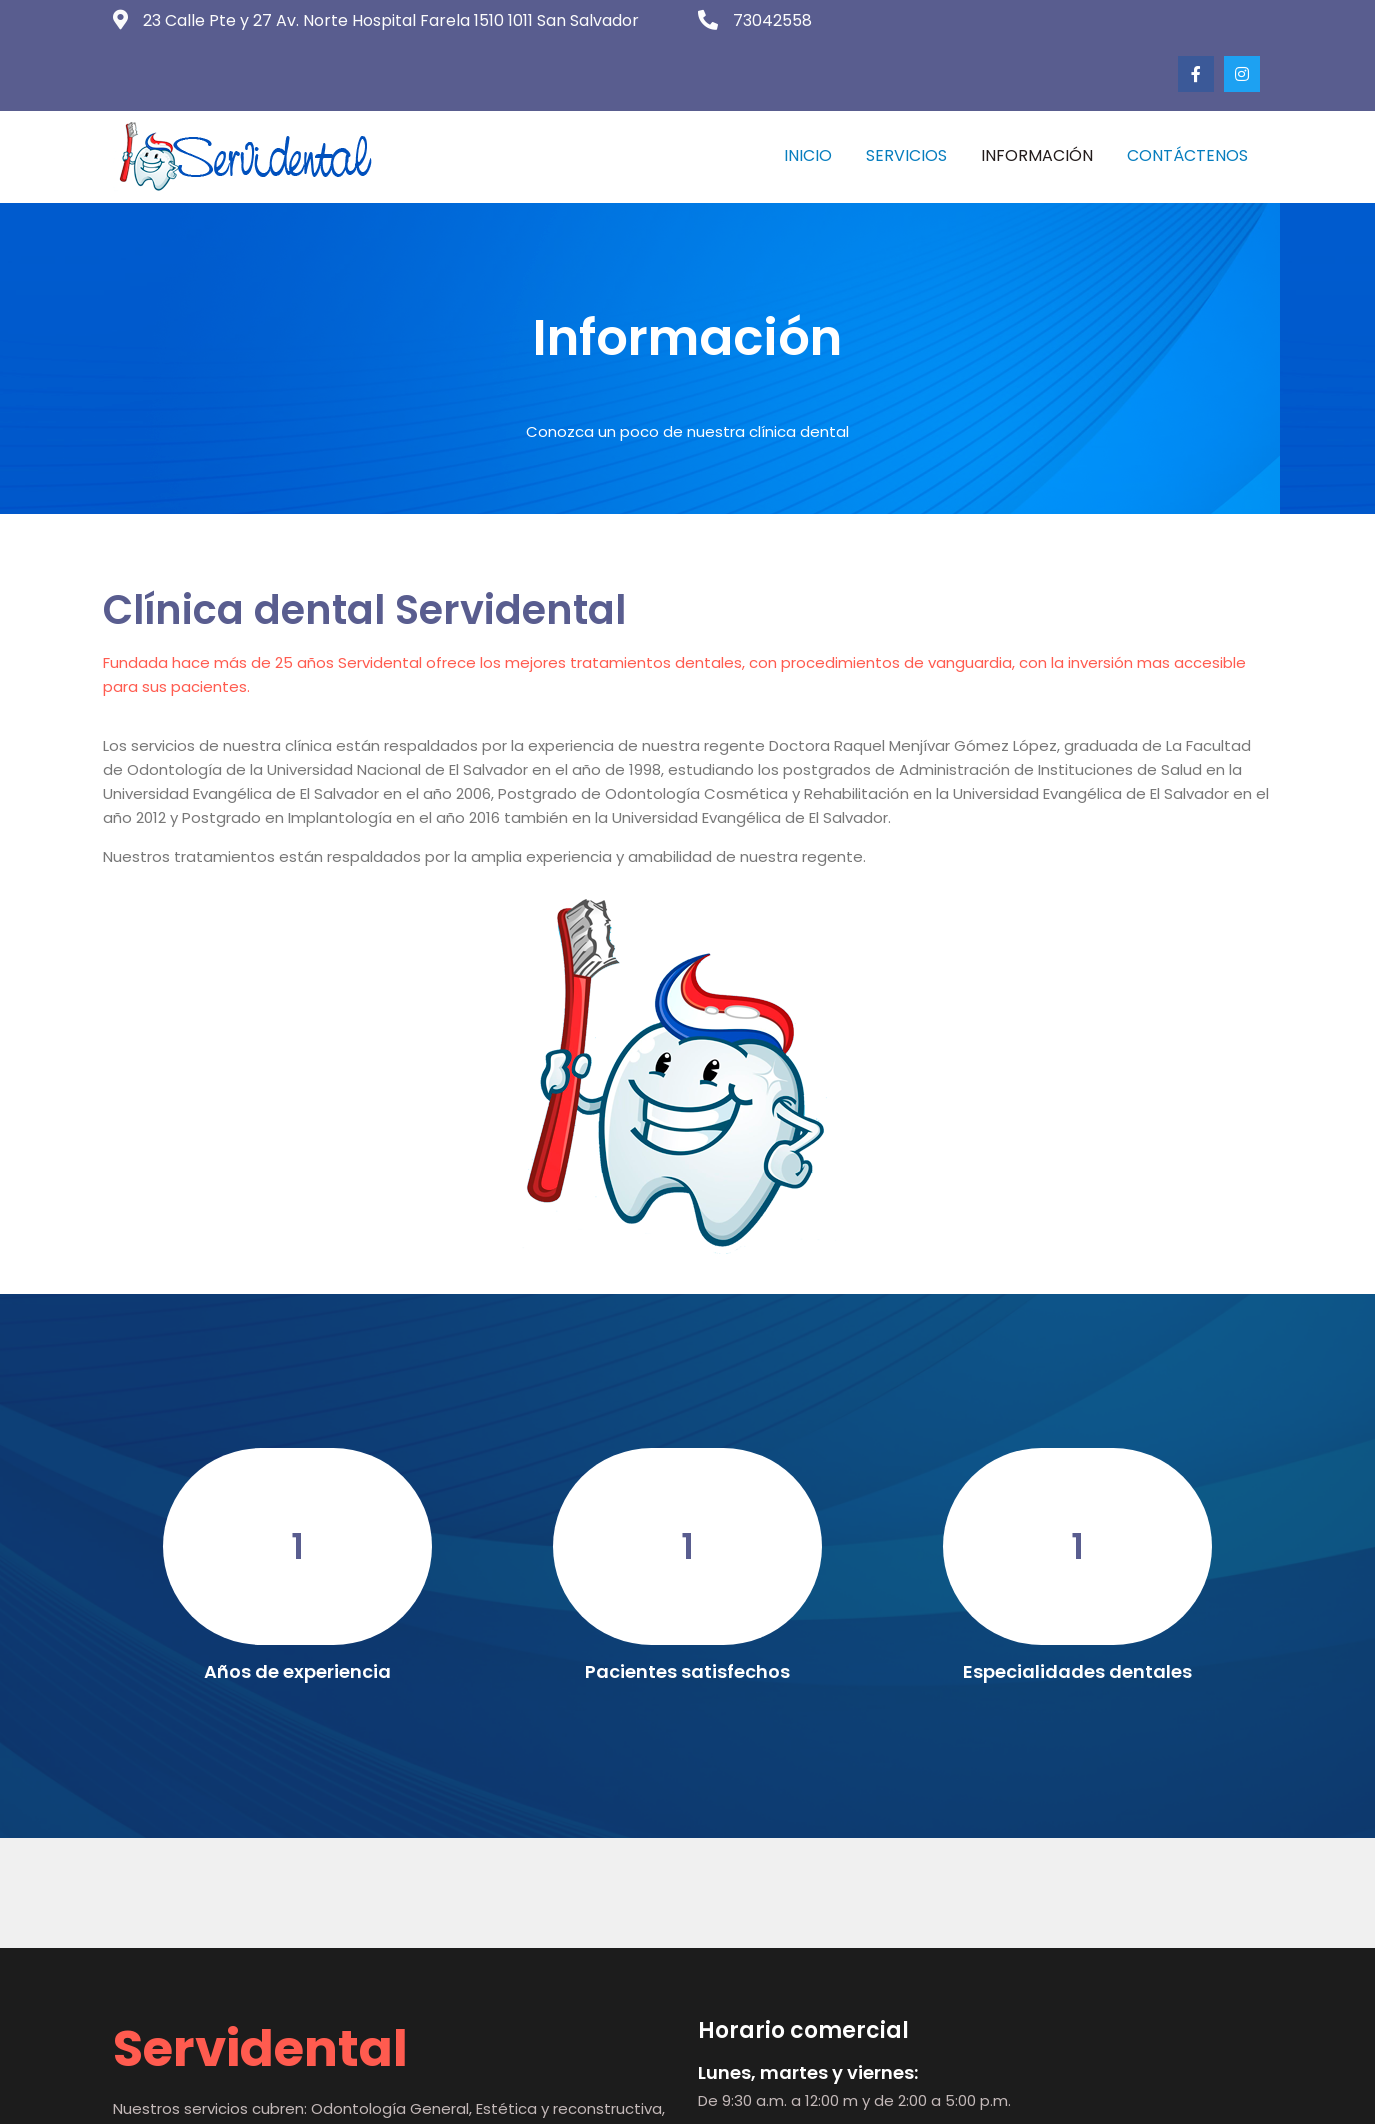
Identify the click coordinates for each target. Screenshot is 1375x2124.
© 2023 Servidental (687, 2093)
